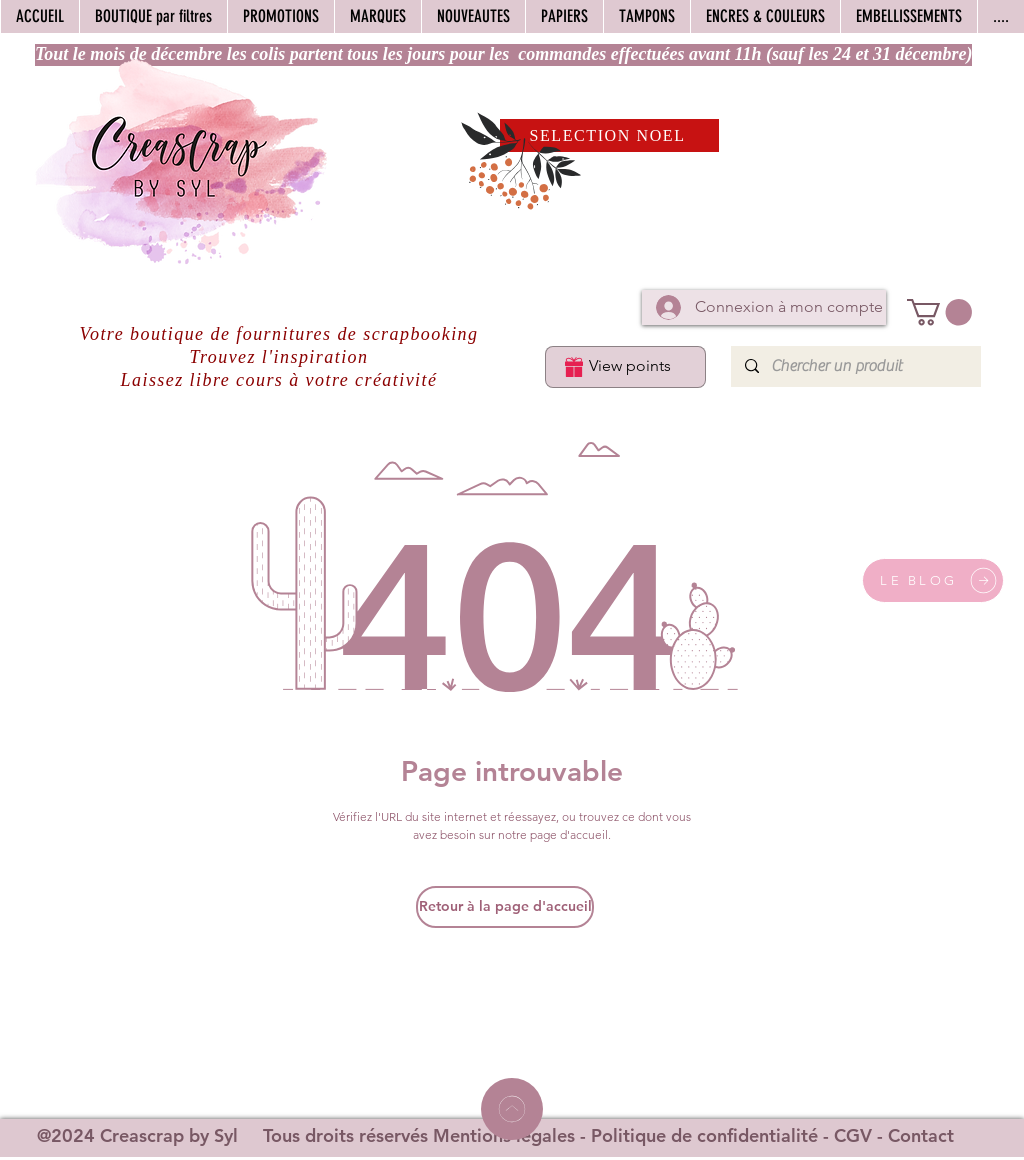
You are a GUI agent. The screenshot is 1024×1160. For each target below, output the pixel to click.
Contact (921, 1135)
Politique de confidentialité (704, 1135)
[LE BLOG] (933, 580)
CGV (853, 1135)
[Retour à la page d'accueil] (505, 907)
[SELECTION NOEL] (609, 135)
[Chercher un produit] (855, 366)
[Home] (512, 1109)
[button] (939, 312)
